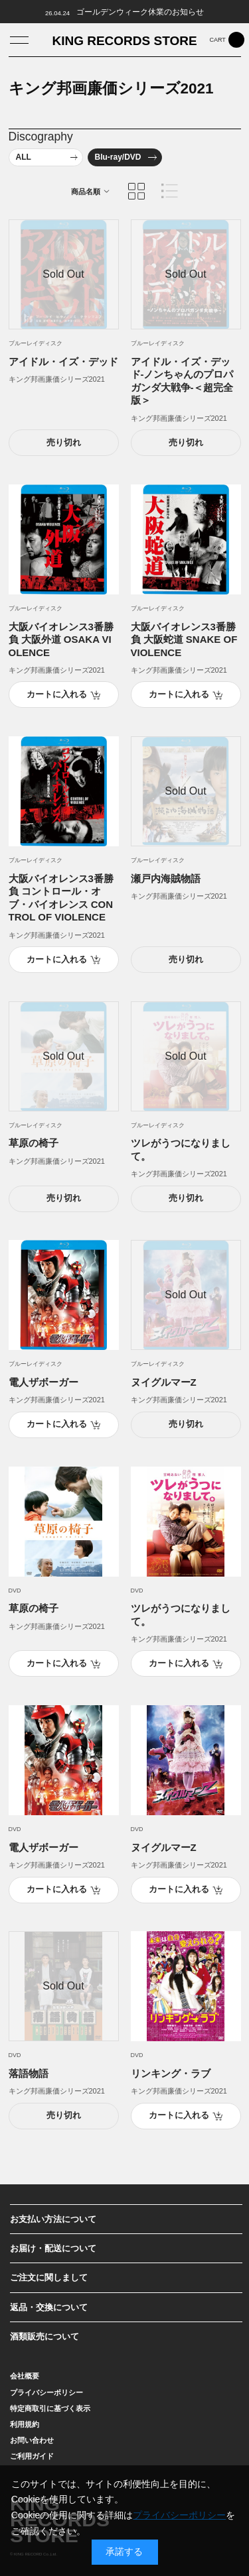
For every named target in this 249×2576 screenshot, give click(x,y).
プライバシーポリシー (179, 2515)
